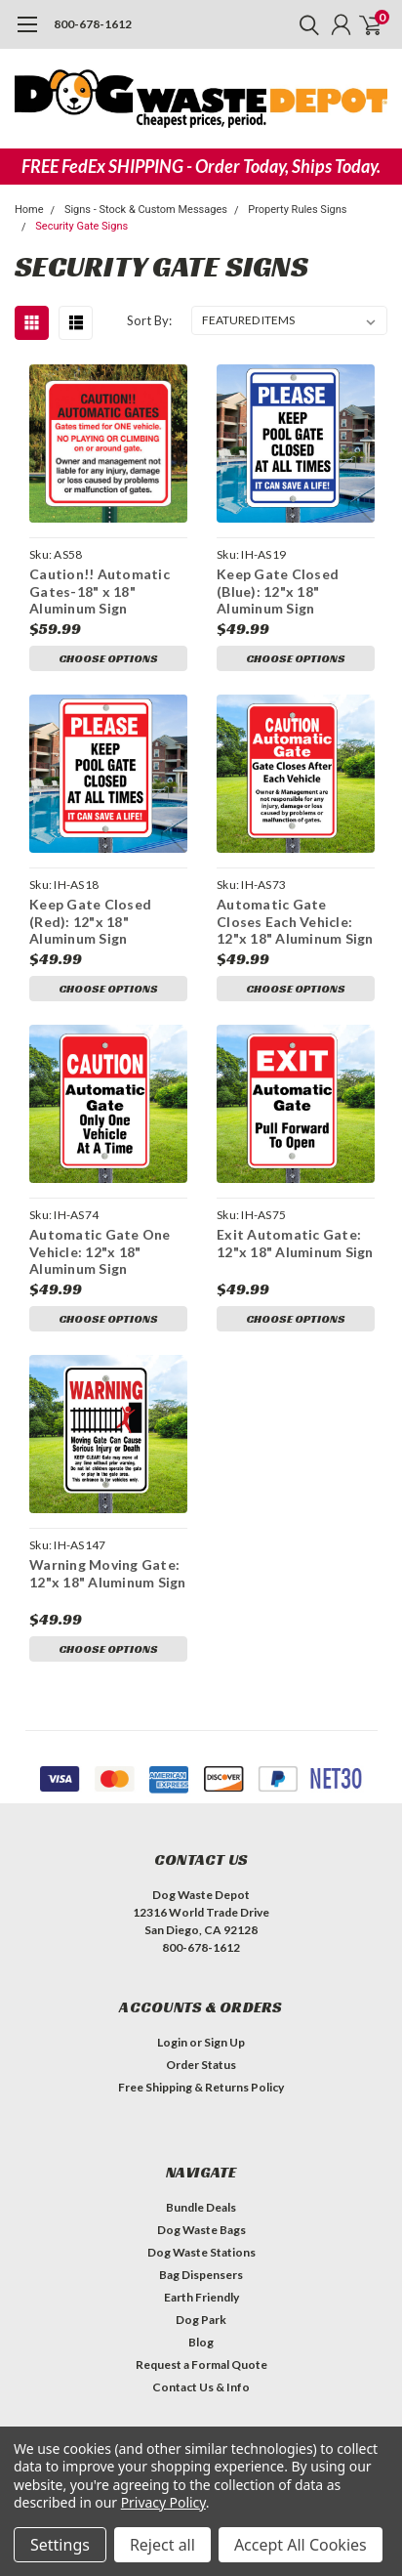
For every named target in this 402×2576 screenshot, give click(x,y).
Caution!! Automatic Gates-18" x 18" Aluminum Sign (99, 591)
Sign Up (224, 2042)
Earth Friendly (201, 2297)
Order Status (201, 2064)
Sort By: (149, 320)
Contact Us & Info (201, 2387)
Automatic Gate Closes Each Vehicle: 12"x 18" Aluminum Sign (295, 921)
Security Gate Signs (81, 226)
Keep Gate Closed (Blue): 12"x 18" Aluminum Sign (278, 591)
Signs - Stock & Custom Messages (145, 209)
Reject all (162, 2544)
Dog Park (201, 2319)
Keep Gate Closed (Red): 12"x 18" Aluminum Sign (90, 921)
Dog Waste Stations (201, 2252)
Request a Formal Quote (201, 2364)
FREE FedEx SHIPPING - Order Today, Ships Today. (201, 166)
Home (29, 209)
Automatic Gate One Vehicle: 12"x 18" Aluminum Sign (100, 1251)
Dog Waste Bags (201, 2229)
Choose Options (108, 658)
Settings (60, 2544)
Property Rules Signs (297, 209)
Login (172, 2042)
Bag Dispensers (201, 2274)
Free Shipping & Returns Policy (201, 2087)
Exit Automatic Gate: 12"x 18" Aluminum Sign (295, 1243)
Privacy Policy (163, 2502)
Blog (201, 2342)
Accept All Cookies (300, 2544)
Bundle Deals (201, 2207)
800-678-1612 (93, 24)
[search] (304, 24)
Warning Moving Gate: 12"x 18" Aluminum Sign (107, 1573)
